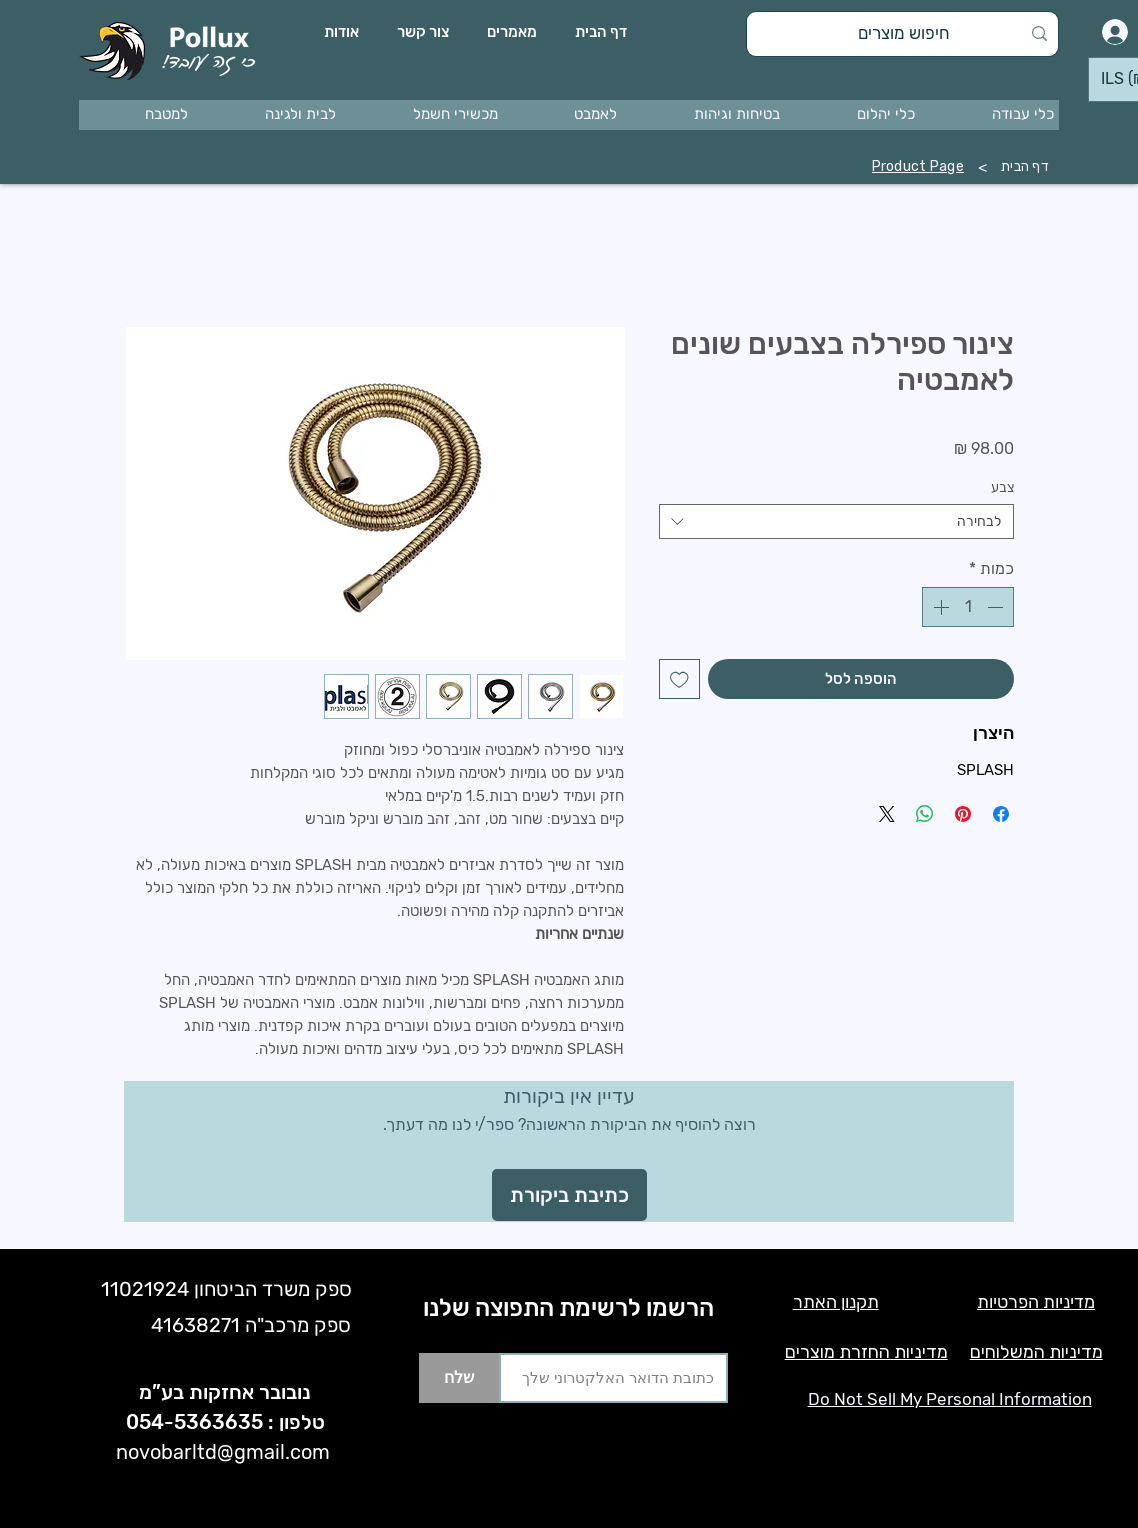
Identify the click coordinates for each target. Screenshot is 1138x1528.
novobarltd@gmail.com (223, 1452)
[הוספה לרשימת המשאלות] (679, 679)
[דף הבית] (1025, 167)
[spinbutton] (968, 607)
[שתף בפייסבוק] (1001, 814)
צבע (1002, 487)
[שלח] (459, 1378)
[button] (992, 115)
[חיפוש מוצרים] (904, 34)
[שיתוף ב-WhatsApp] (925, 814)
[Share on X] (887, 814)
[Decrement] (997, 607)
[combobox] (836, 521)
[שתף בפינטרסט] (963, 814)
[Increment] (939, 607)
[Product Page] (918, 167)
